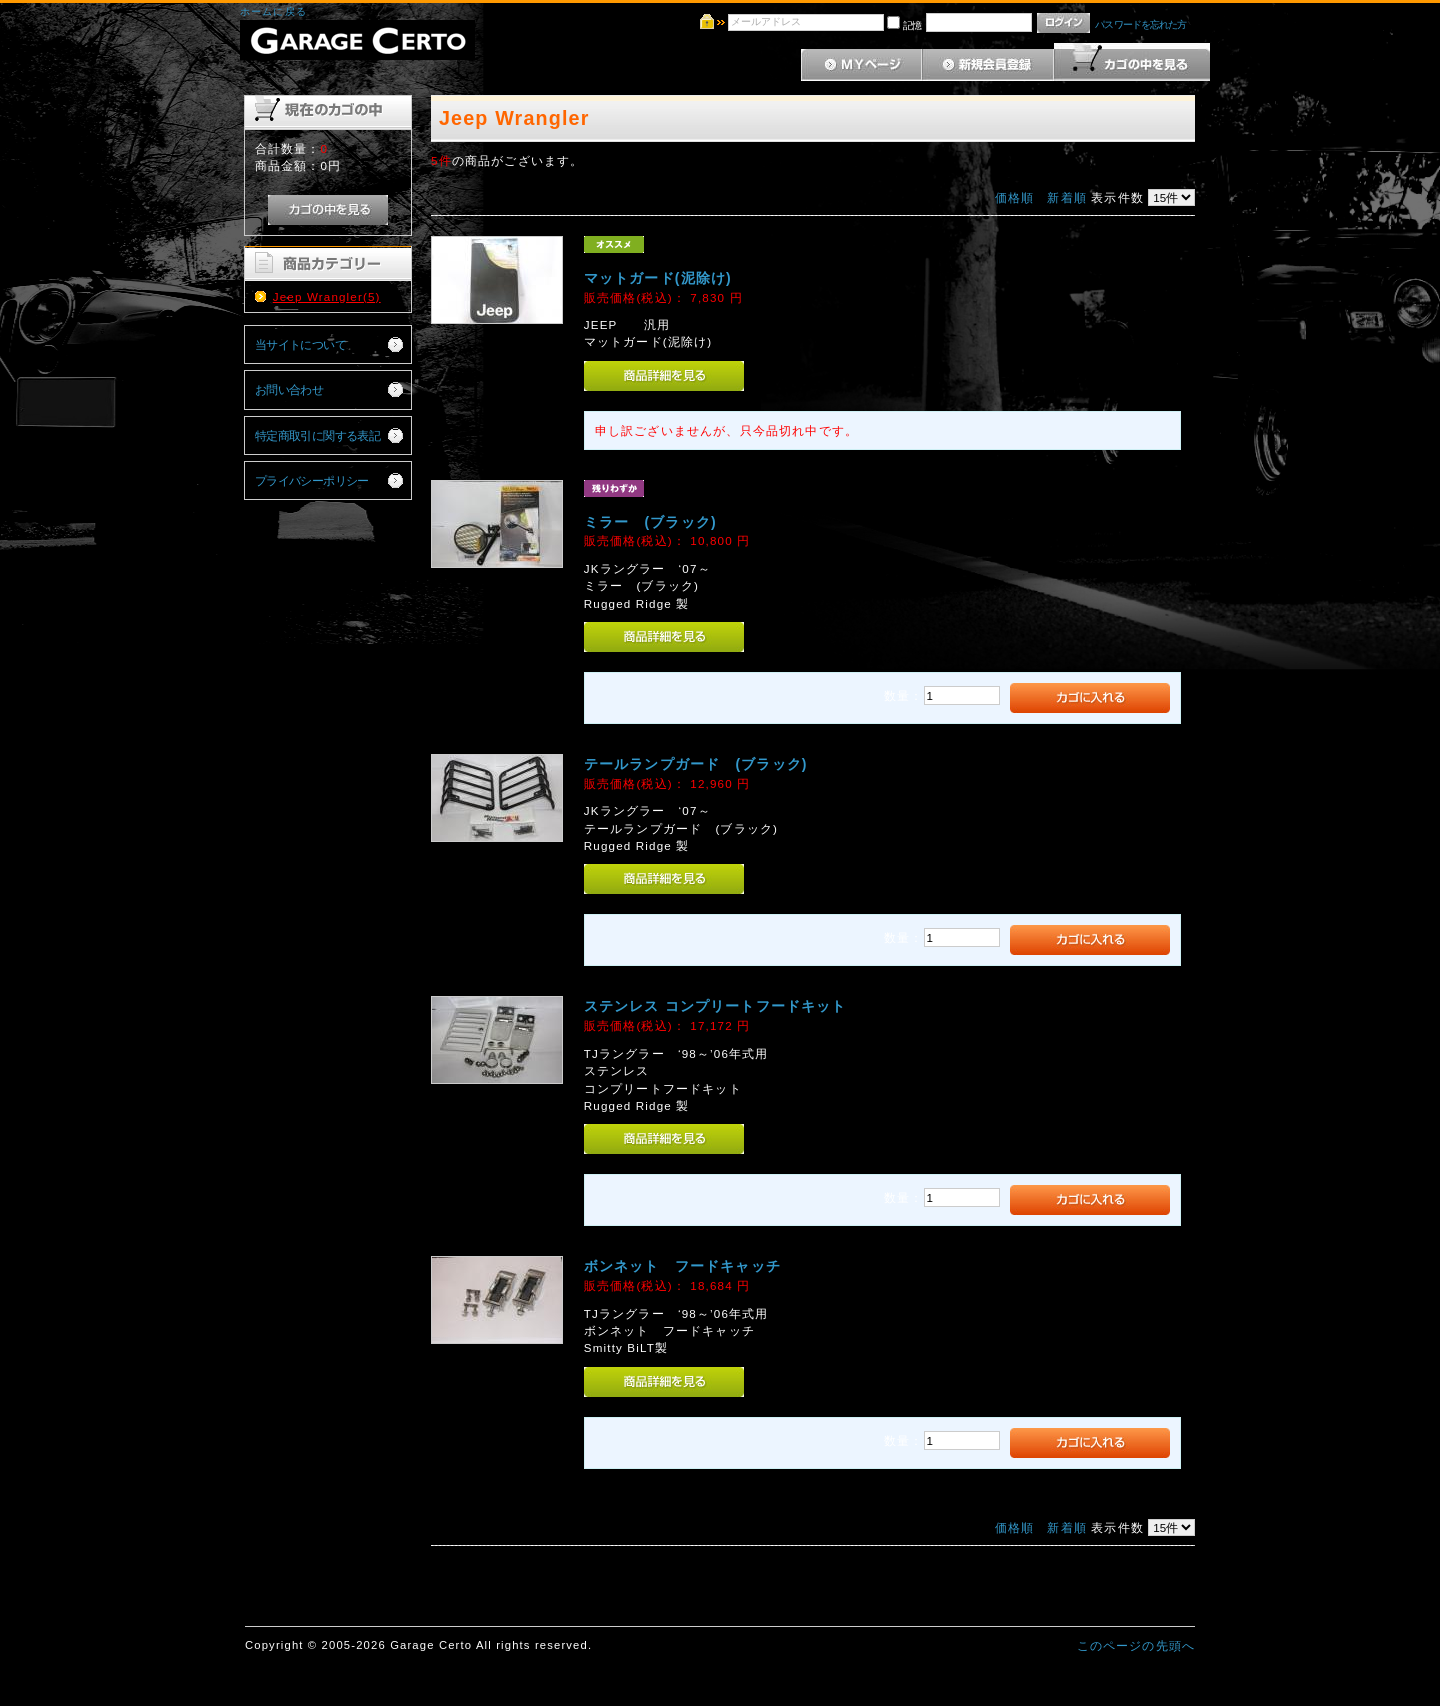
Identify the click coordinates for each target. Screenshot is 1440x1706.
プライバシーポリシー (312, 480)
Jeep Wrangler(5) (327, 296)
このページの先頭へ (1136, 1645)
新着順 (1066, 197)
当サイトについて (300, 344)
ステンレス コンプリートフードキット (715, 1006)
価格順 (1014, 197)
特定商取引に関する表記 (318, 435)
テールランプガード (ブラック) (696, 764)
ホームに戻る (273, 11)
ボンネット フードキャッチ (682, 1266)
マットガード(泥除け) (658, 278)
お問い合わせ (289, 389)
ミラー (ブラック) (650, 522)
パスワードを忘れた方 (1140, 24)
